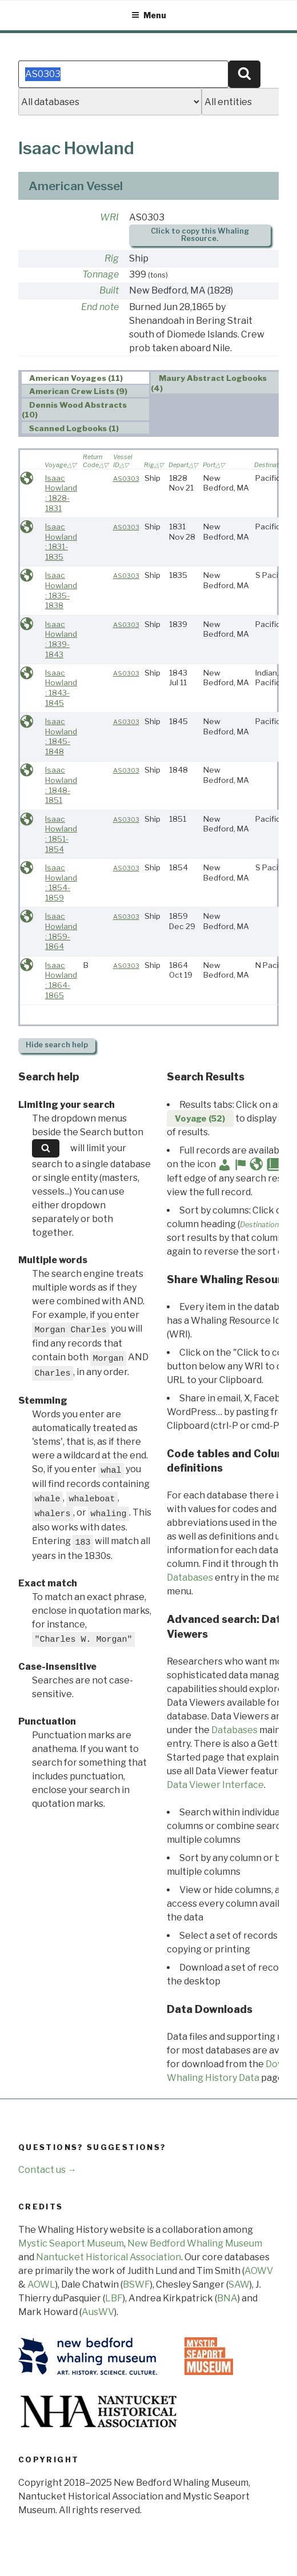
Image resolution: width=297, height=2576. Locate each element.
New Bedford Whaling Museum (194, 2243)
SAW (239, 2284)
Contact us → (47, 2169)
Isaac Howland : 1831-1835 (61, 541)
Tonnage (100, 274)
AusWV (98, 2311)
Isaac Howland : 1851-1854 (61, 834)
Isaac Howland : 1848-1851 (61, 785)
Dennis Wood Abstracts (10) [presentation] (74, 410)
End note (100, 307)
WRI (109, 217)
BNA (227, 2298)
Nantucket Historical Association (108, 2257)
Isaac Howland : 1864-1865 (61, 980)
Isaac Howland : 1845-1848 (61, 736)
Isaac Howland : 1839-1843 (61, 639)
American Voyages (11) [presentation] (76, 378)
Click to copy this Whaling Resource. (200, 235)
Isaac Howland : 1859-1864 (61, 931)
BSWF (136, 2284)
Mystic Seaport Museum (71, 2243)
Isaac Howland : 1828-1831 (61, 493)
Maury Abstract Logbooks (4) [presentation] (209, 383)
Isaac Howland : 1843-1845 (61, 688)
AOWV (258, 2270)
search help (57, 1044)
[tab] (86, 378)
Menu (148, 15)
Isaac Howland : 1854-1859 (61, 882)
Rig (112, 258)
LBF (114, 2298)
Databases (190, 1577)
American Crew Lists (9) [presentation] (78, 391)
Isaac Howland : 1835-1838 (61, 590)
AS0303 (126, 479)
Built (109, 290)
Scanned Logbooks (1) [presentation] (74, 428)
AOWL (41, 2284)
